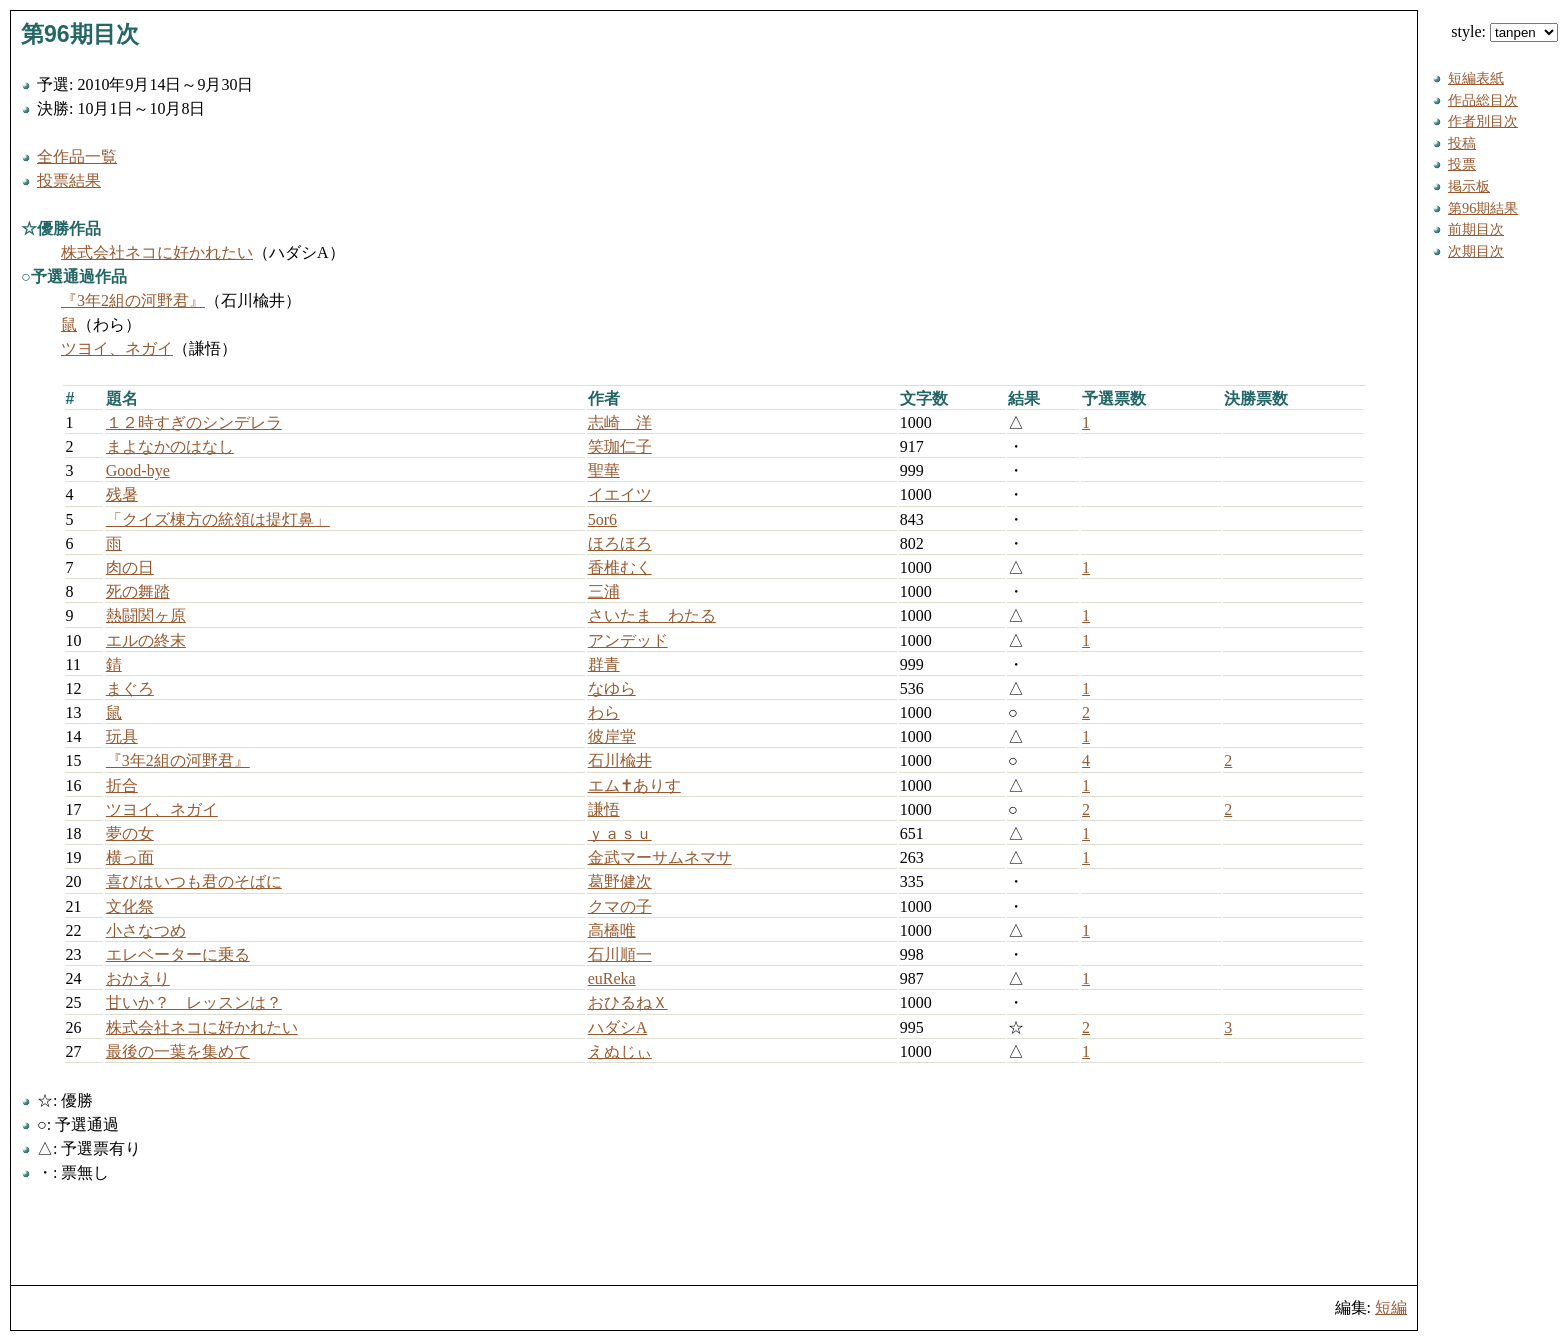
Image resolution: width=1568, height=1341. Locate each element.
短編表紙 (1476, 78)
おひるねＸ (628, 1002)
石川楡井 (620, 760)
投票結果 (69, 180)
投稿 (1462, 143)
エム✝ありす (634, 785)
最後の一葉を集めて (178, 1051)
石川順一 (620, 954)
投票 (1462, 164)
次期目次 (1476, 251)
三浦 (604, 591)
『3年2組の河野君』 (133, 300)
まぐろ (130, 688)
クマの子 (620, 906)
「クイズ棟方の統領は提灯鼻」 (218, 519)
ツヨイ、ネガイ (117, 348)
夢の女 (130, 833)
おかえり (138, 978)
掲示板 (1469, 186)
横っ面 (130, 857)
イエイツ (620, 494)
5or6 (602, 519)
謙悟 (604, 809)
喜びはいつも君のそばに (194, 881)
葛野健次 (620, 881)
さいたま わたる (652, 615)
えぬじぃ (620, 1051)
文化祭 (130, 906)
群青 (604, 664)
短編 (1391, 1307)
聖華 (604, 470)
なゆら (612, 688)
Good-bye (138, 470)
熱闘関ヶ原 (146, 615)
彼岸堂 (612, 736)
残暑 (122, 494)
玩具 (122, 736)
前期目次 (1476, 229)
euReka (612, 978)
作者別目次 (1483, 121)
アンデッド (628, 640)
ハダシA (618, 1027)
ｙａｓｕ (620, 833)
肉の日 (130, 567)
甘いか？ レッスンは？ (194, 1002)
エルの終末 (146, 640)
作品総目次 (1483, 100)
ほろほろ (620, 543)
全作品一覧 (77, 156)
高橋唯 (612, 930)
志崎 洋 (620, 422)
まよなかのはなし (170, 446)
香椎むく (620, 567)
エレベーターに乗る (178, 954)
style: (1504, 31)
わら (604, 712)
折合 (122, 785)
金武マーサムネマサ (660, 857)
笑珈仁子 (620, 446)
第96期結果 (1483, 208)
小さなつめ (146, 930)
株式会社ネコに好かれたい (157, 252)
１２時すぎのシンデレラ (194, 422)
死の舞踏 (138, 591)
